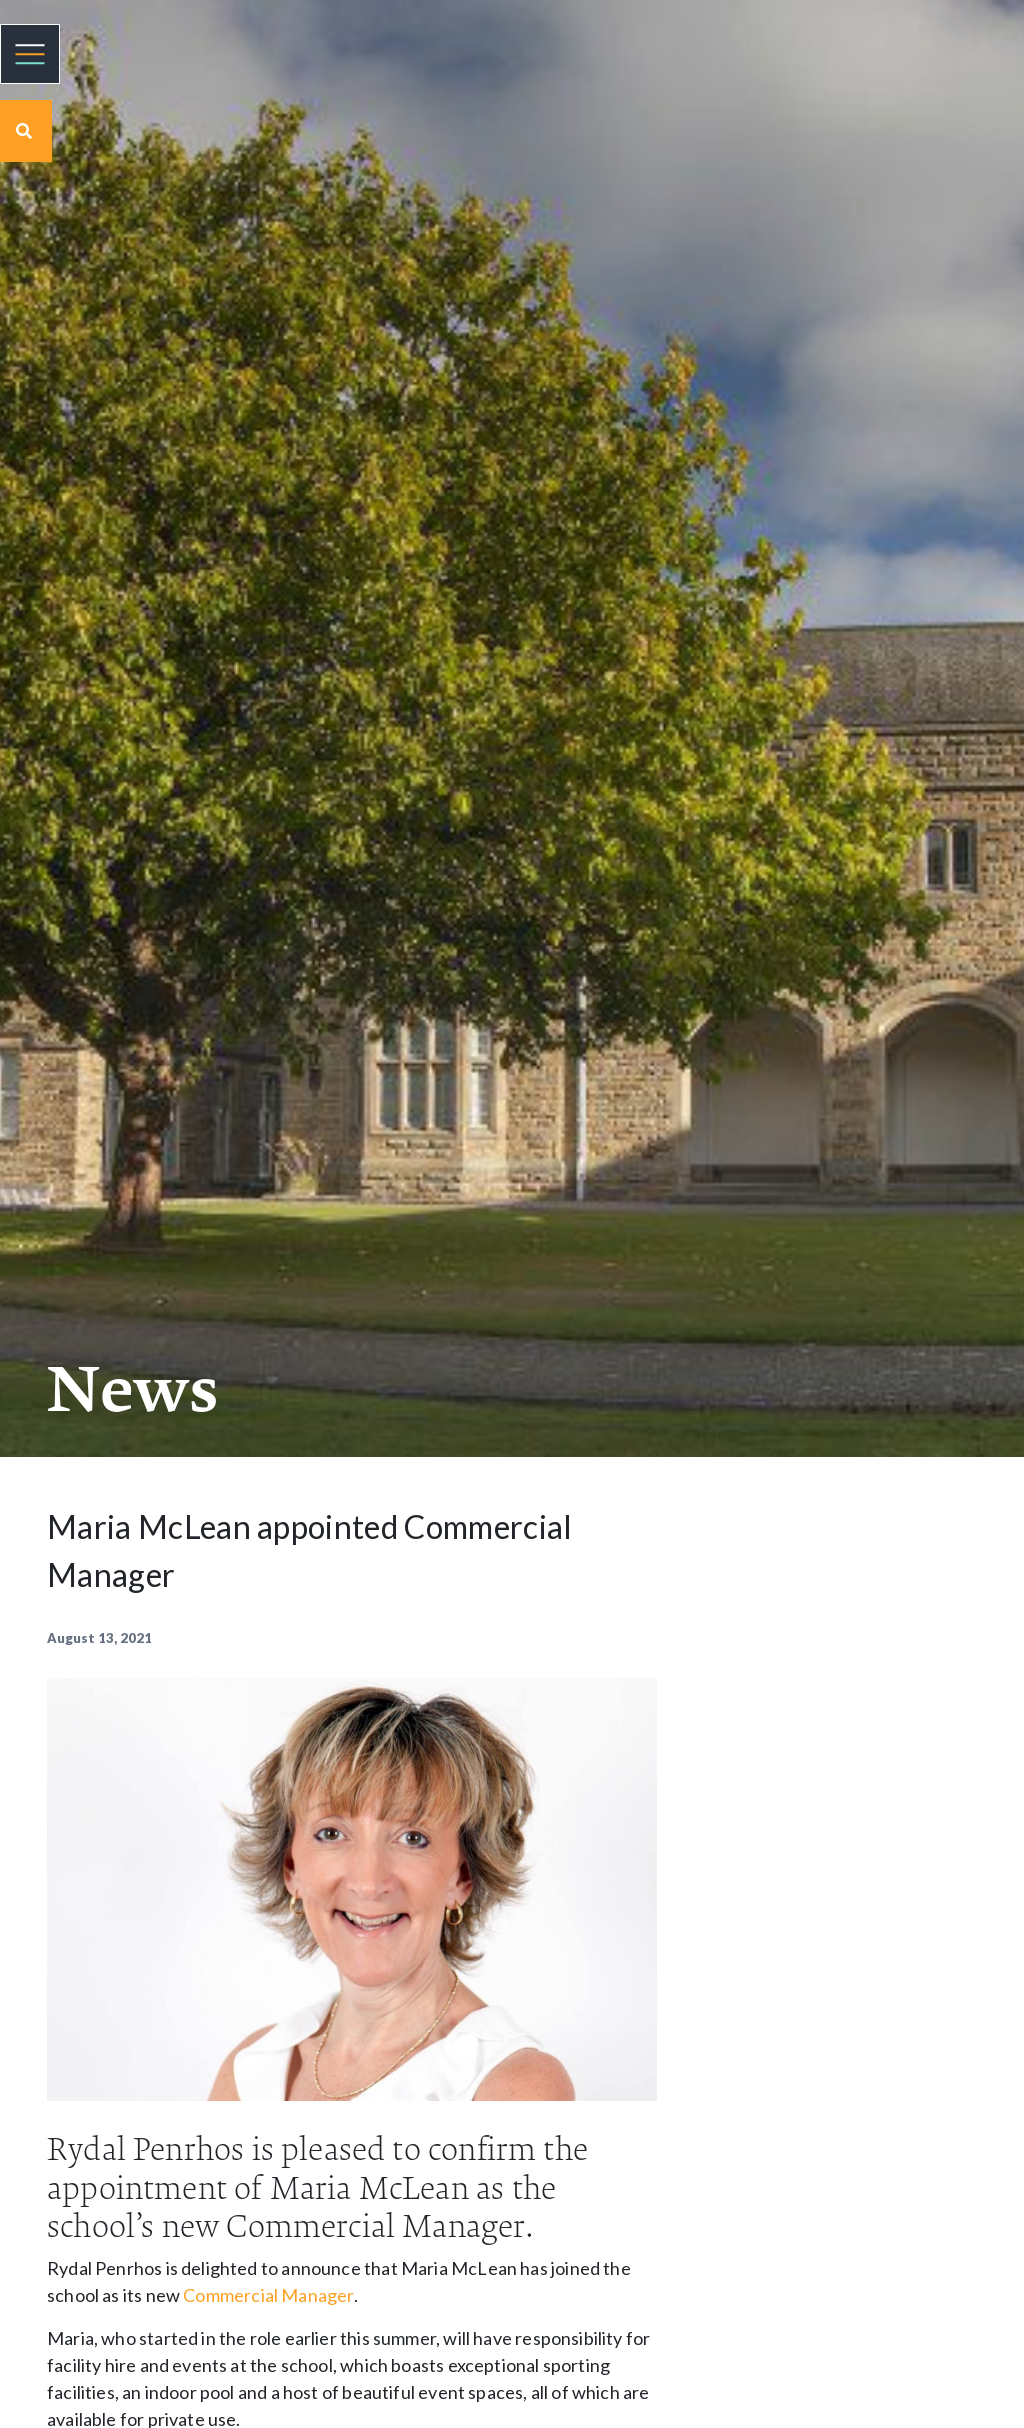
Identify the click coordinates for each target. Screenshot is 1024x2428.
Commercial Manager (268, 2295)
